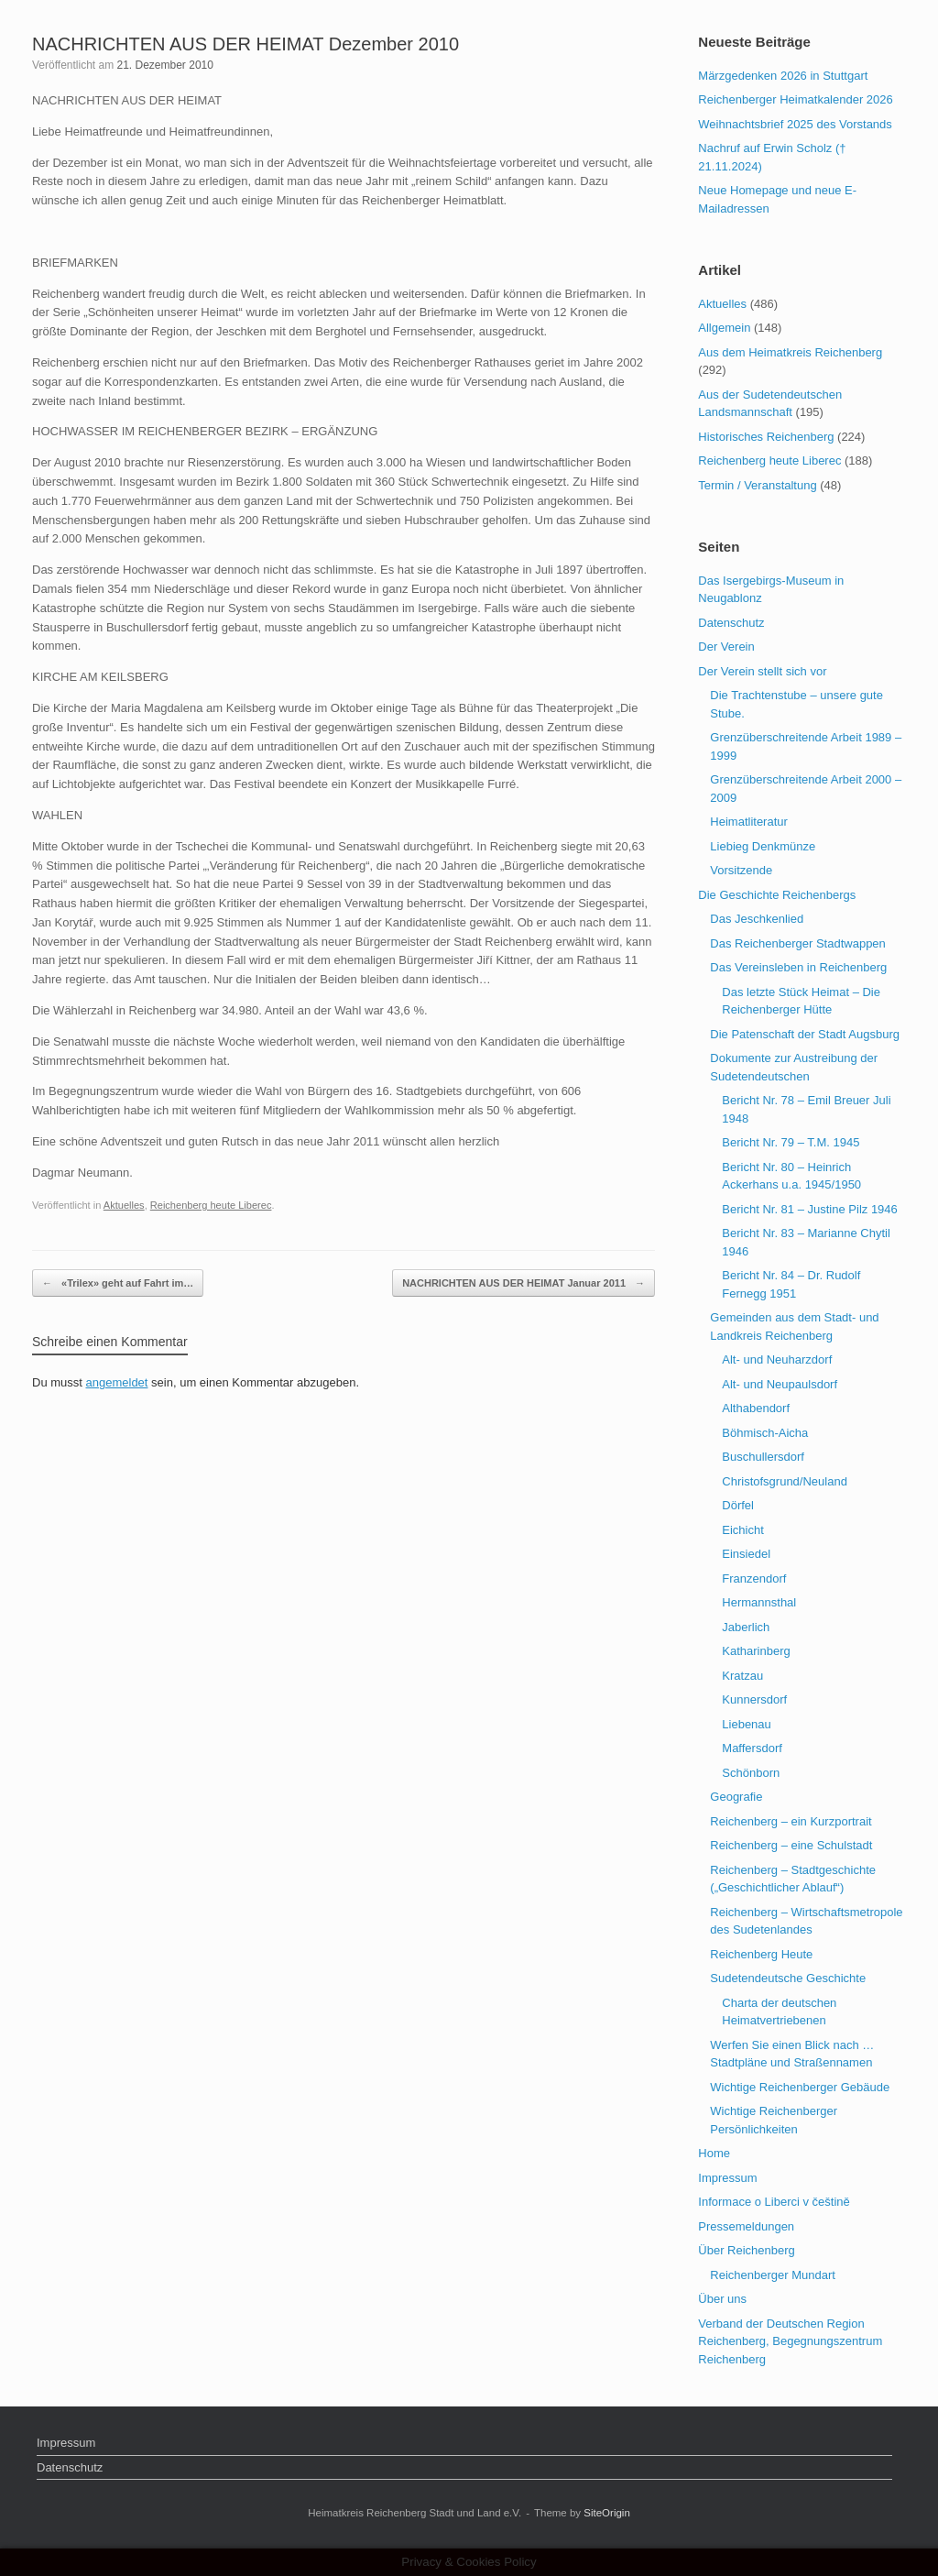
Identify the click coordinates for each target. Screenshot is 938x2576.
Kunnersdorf (754, 1699)
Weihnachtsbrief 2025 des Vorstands (795, 124)
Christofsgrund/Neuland (784, 1481)
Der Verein (726, 646)
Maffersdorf (752, 1748)
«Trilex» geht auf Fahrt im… (117, 1283)
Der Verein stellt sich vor (762, 671)
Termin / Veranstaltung (757, 485)
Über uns (722, 2299)
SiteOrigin (607, 2512)
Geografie (736, 1796)
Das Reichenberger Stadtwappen (798, 943)
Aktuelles (124, 1205)
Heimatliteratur (749, 821)
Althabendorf (756, 1408)
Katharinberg (756, 1651)
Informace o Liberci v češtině (773, 2202)
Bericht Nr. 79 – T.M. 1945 (790, 1142)
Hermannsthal (759, 1602)
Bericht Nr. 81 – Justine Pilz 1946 (810, 1209)
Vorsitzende (741, 870)
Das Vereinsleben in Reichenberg (798, 967)
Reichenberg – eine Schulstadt (791, 1845)
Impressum (727, 2178)
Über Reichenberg (746, 2250)
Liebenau (746, 1724)
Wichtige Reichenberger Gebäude (799, 2087)
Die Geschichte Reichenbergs (777, 895)
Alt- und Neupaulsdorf (779, 1384)
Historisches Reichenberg (766, 437)
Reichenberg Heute (761, 1954)
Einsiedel (746, 1554)
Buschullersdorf (763, 1456)
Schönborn (751, 1773)
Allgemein (724, 327)
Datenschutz (731, 623)
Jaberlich (745, 1627)
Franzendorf (754, 1578)
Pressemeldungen (746, 2226)
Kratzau (742, 1676)
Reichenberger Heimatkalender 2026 (795, 99)
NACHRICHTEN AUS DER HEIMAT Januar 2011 (523, 1283)
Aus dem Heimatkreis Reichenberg (790, 352)
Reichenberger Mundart (772, 2275)
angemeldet (117, 1382)
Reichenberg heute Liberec (211, 1205)
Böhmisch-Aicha (765, 1433)
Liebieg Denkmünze (762, 846)
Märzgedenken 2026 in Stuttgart (782, 75)
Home (714, 2153)
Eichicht (743, 1530)
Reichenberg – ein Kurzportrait (790, 1821)
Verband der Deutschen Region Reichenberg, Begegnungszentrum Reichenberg (790, 2341)
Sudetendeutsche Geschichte (788, 1978)
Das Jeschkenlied (756, 919)
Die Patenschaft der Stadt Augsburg (805, 1034)
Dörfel (738, 1505)
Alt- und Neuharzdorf (777, 1359)
